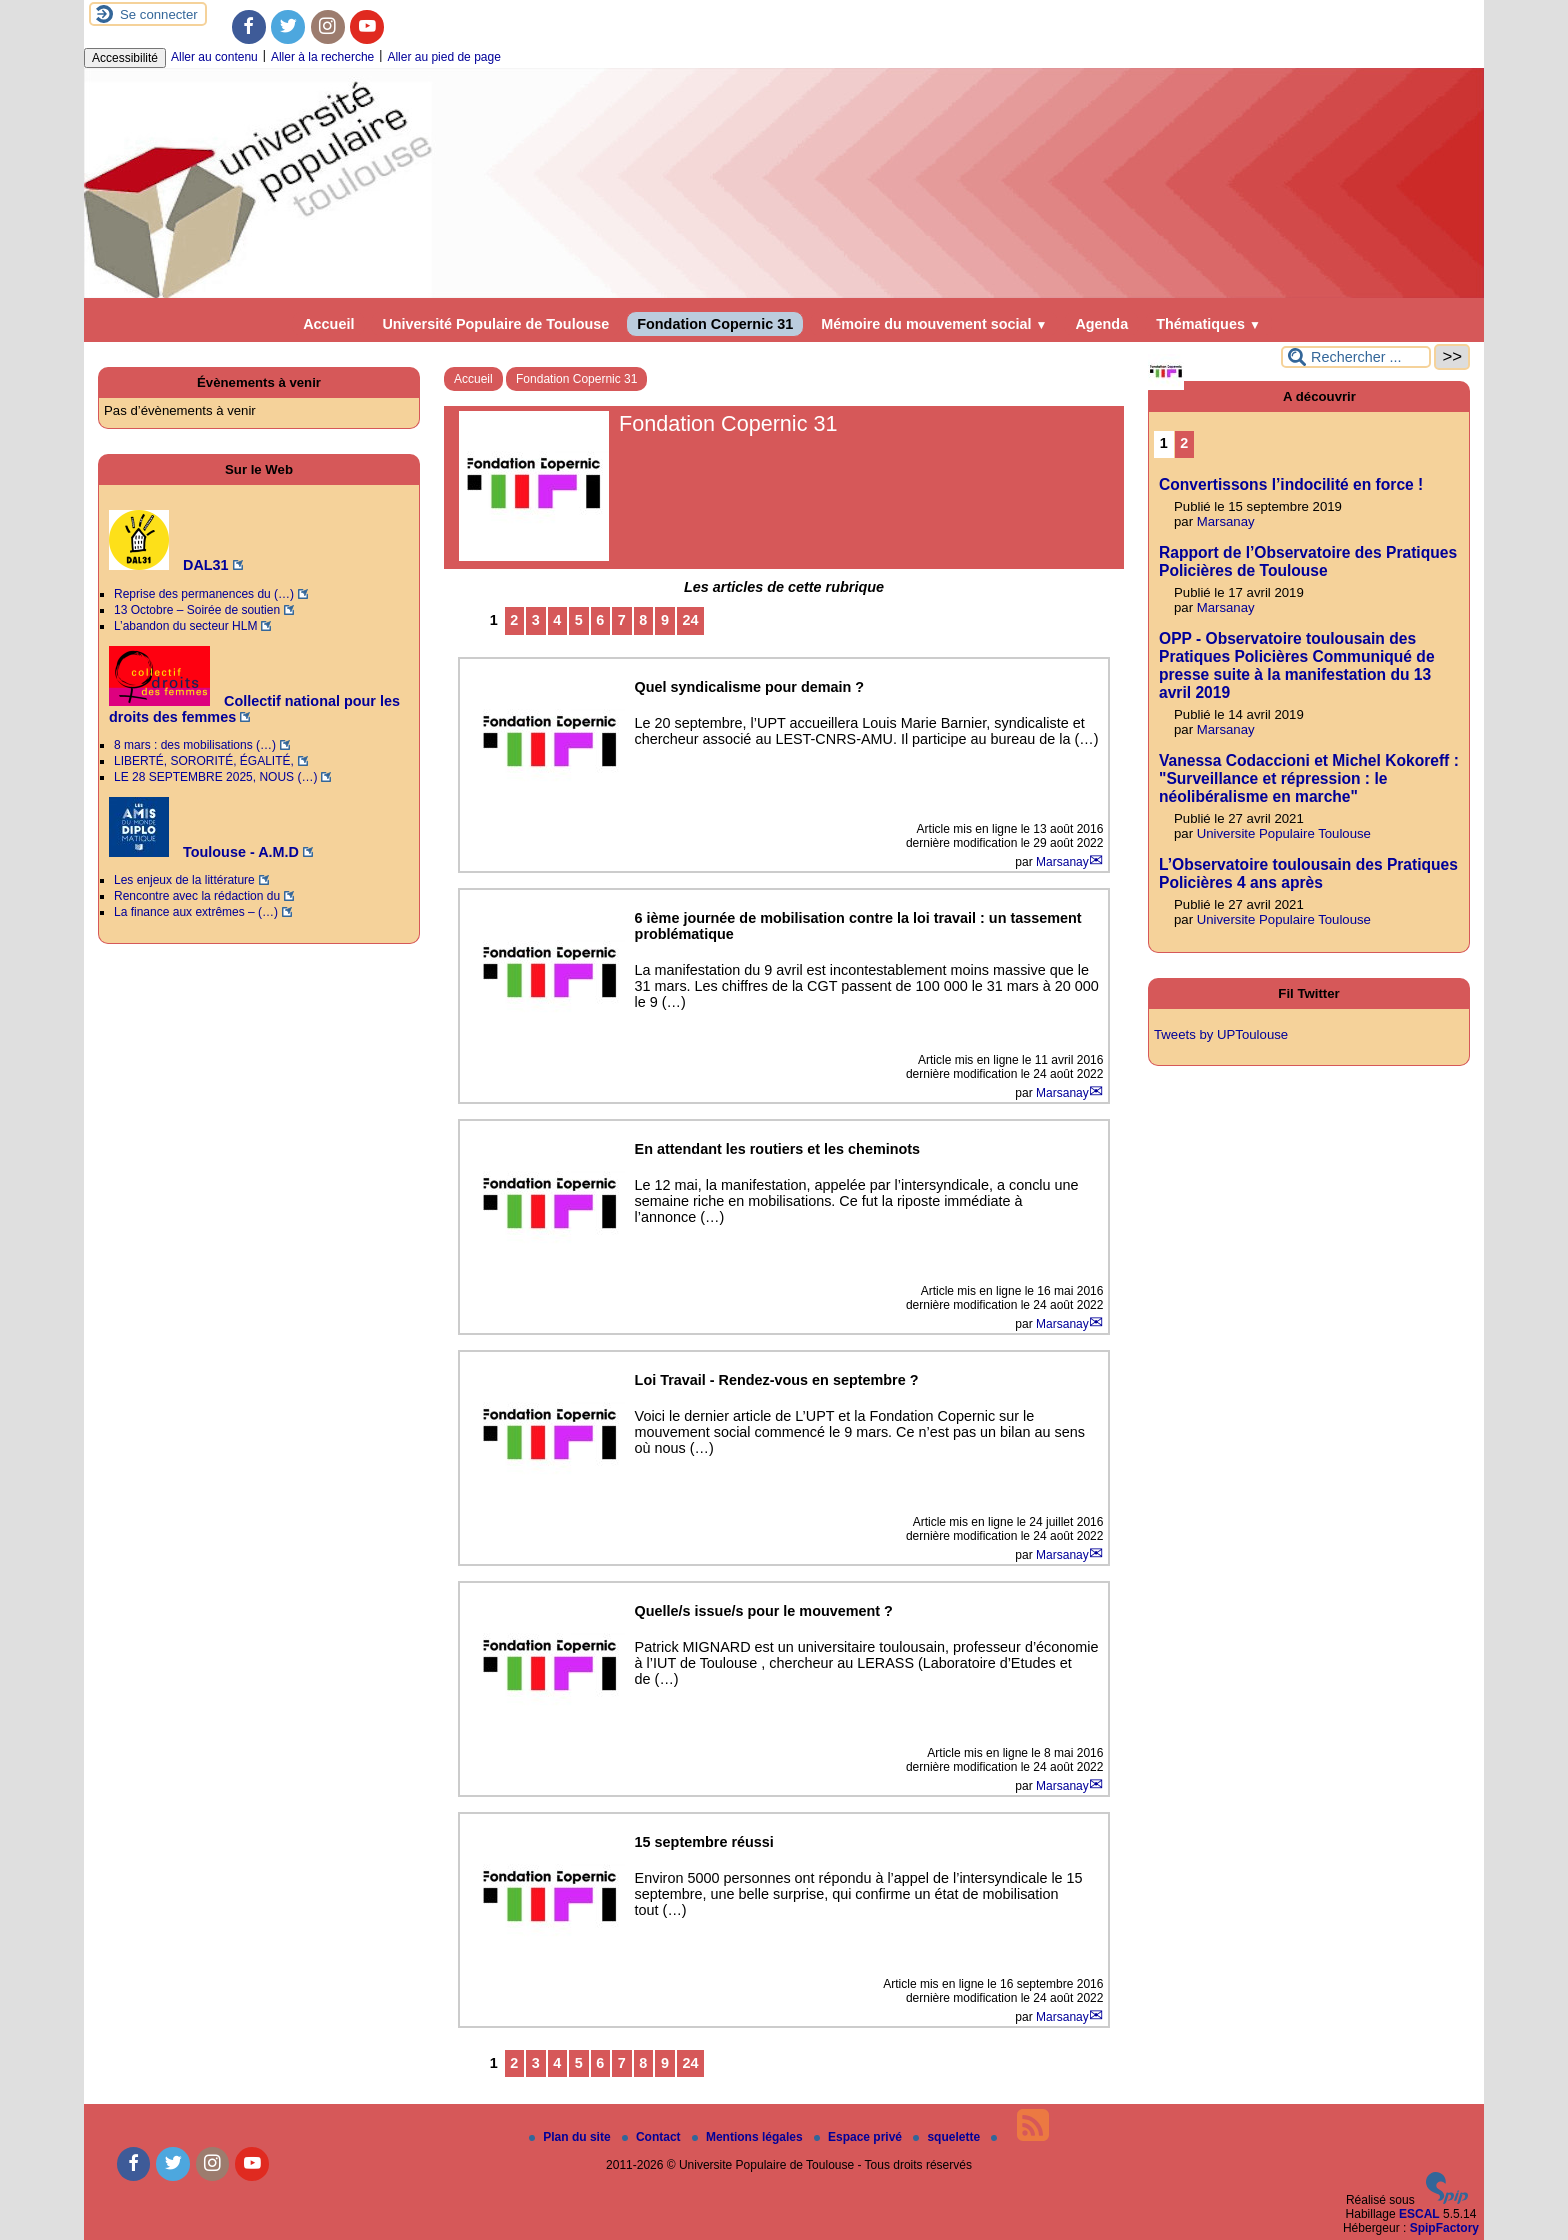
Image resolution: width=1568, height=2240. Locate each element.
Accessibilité (125, 58)
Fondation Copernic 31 (715, 324)
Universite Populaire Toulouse (1284, 833)
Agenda (1101, 324)
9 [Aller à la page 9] (665, 620)
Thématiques (1208, 324)
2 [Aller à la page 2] (514, 620)
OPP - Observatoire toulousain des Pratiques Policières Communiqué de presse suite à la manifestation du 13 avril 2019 (1297, 665)
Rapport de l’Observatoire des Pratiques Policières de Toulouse (1308, 561)
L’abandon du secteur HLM (185, 626)
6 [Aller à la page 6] (600, 620)
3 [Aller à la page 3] (536, 620)
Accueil (328, 324)
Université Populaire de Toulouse (495, 324)
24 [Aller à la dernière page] (690, 620)
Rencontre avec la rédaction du (197, 896)
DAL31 (169, 565)
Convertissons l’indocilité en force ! (1291, 484)
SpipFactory (1444, 2228)
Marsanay (1062, 862)
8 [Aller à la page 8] (643, 620)
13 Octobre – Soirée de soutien (197, 610)
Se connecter (159, 14)
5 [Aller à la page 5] (579, 620)
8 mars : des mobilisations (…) (195, 745)
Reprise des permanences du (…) (204, 594)
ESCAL (1419, 2214)
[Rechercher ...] (1356, 357)
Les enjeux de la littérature (184, 880)
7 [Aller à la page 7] (622, 620)
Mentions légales (749, 2137)
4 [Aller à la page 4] (557, 620)
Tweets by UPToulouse (1221, 1034)
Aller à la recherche (322, 57)
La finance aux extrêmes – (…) (196, 912)
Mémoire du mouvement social (934, 324)
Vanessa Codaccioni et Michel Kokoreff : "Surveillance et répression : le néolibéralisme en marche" (1309, 778)
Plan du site (571, 2137)
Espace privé (859, 2137)
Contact (653, 2137)
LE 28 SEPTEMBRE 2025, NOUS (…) (215, 777)
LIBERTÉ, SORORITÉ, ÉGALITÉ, (204, 761)
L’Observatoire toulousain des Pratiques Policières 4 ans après (1308, 873)
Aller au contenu (214, 57)
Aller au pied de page (443, 57)
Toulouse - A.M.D (204, 852)
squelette (948, 2137)
